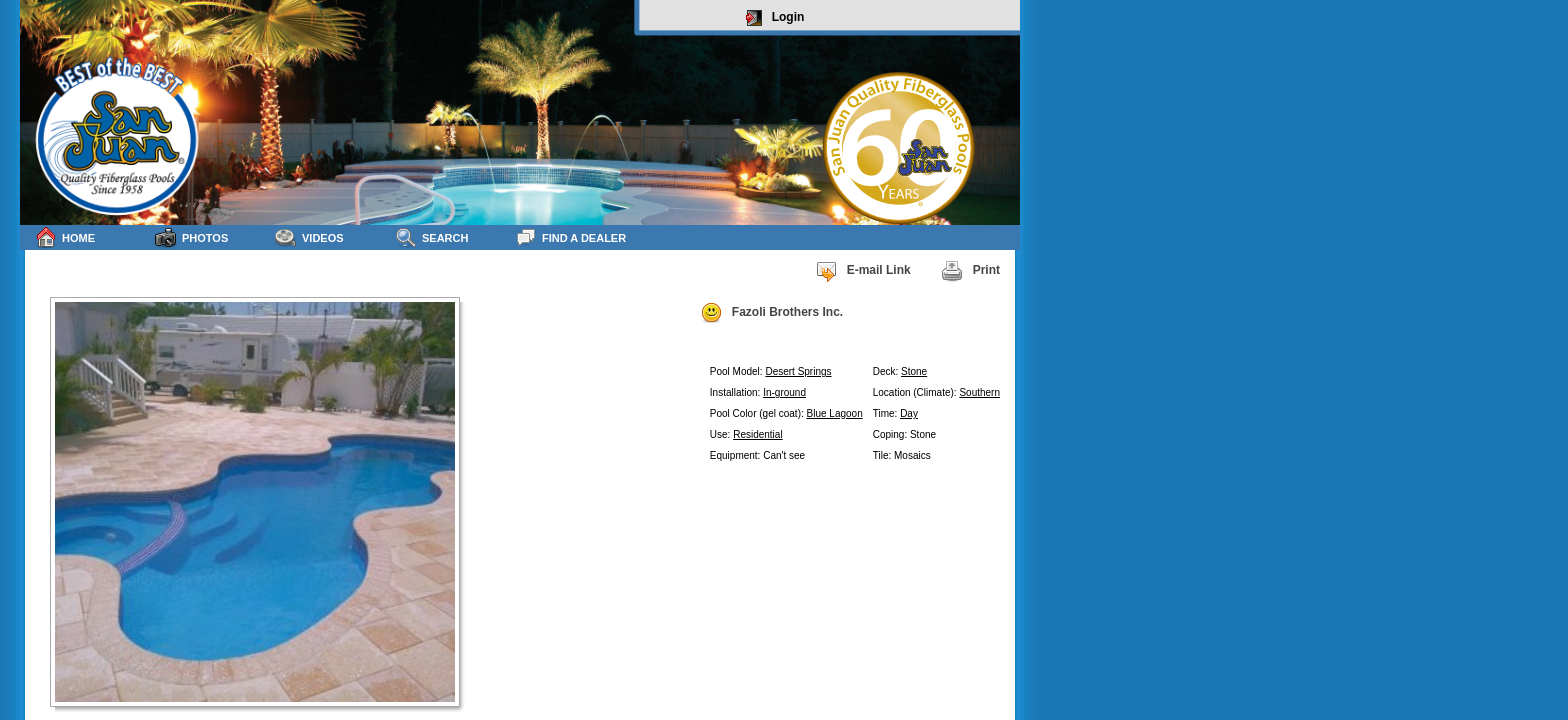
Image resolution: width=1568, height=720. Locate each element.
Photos (191, 237)
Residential (757, 434)
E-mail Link (863, 271)
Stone (914, 371)
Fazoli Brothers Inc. (771, 313)
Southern (979, 392)
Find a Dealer (570, 237)
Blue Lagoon (835, 413)
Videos (309, 237)
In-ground (784, 392)
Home (65, 237)
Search (431, 237)
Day (909, 413)
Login (775, 18)
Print (970, 271)
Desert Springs (798, 371)
